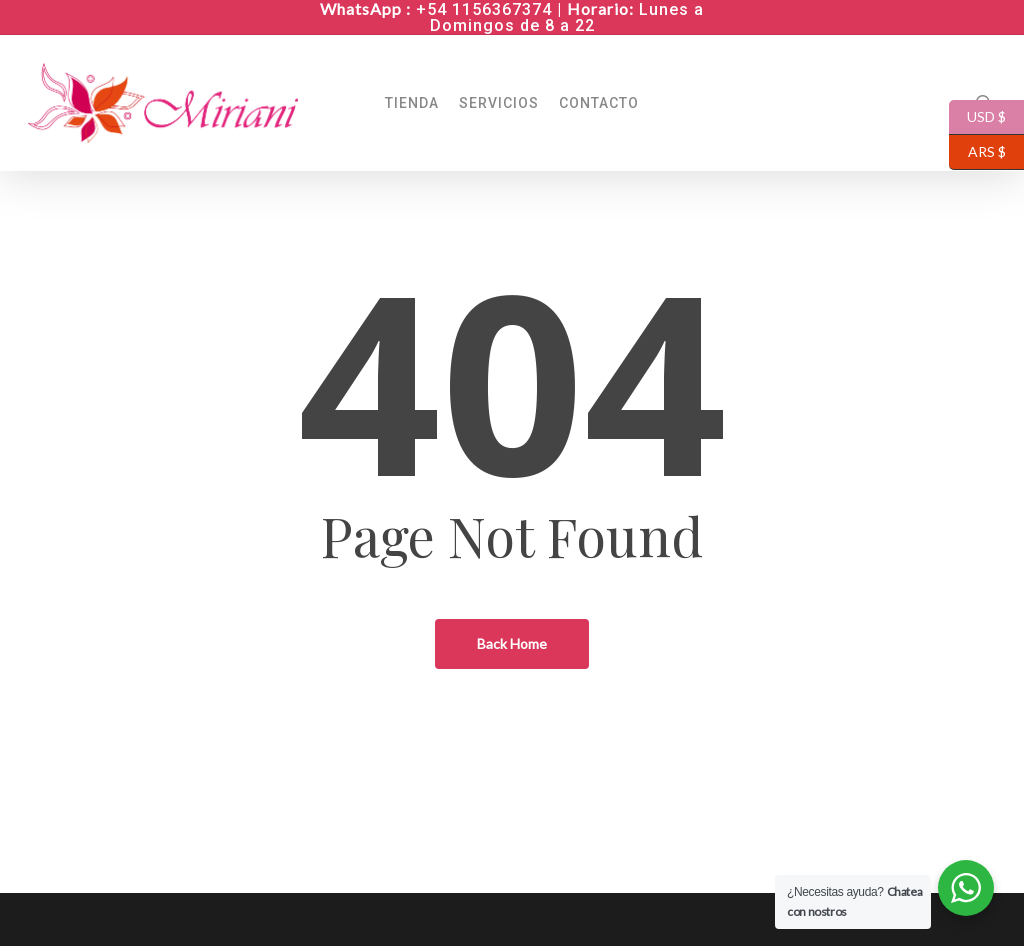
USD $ (977, 117)
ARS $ (977, 152)
